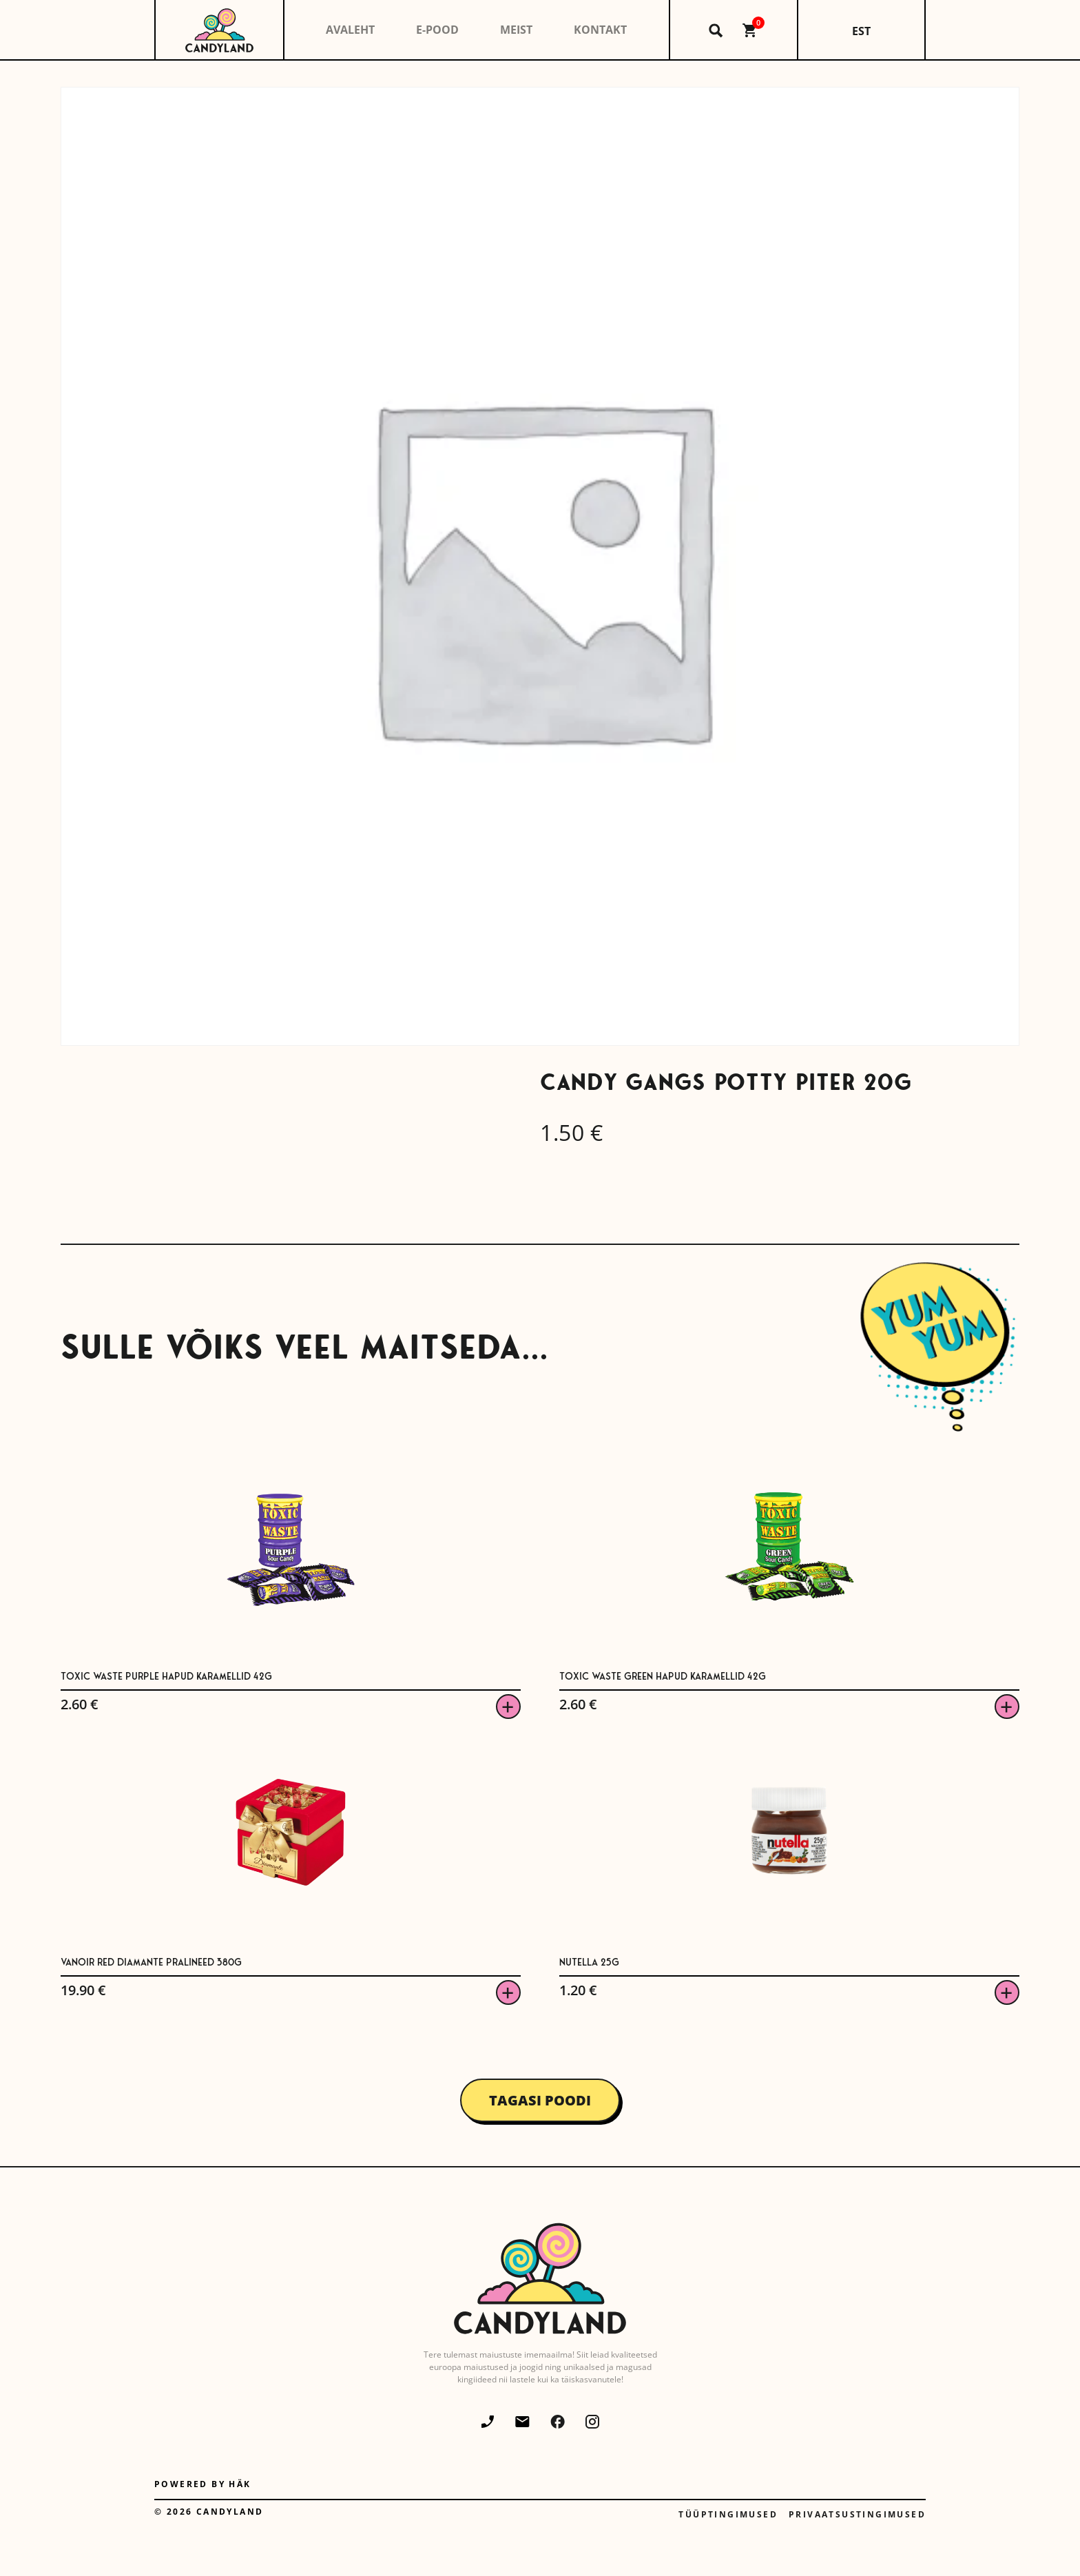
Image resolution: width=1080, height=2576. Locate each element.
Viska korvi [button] (508, 1706)
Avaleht (350, 29)
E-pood (437, 29)
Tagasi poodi (540, 2100)
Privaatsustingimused (857, 2514)
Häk (240, 2484)
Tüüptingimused (728, 2514)
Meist (516, 29)
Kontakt (600, 29)
